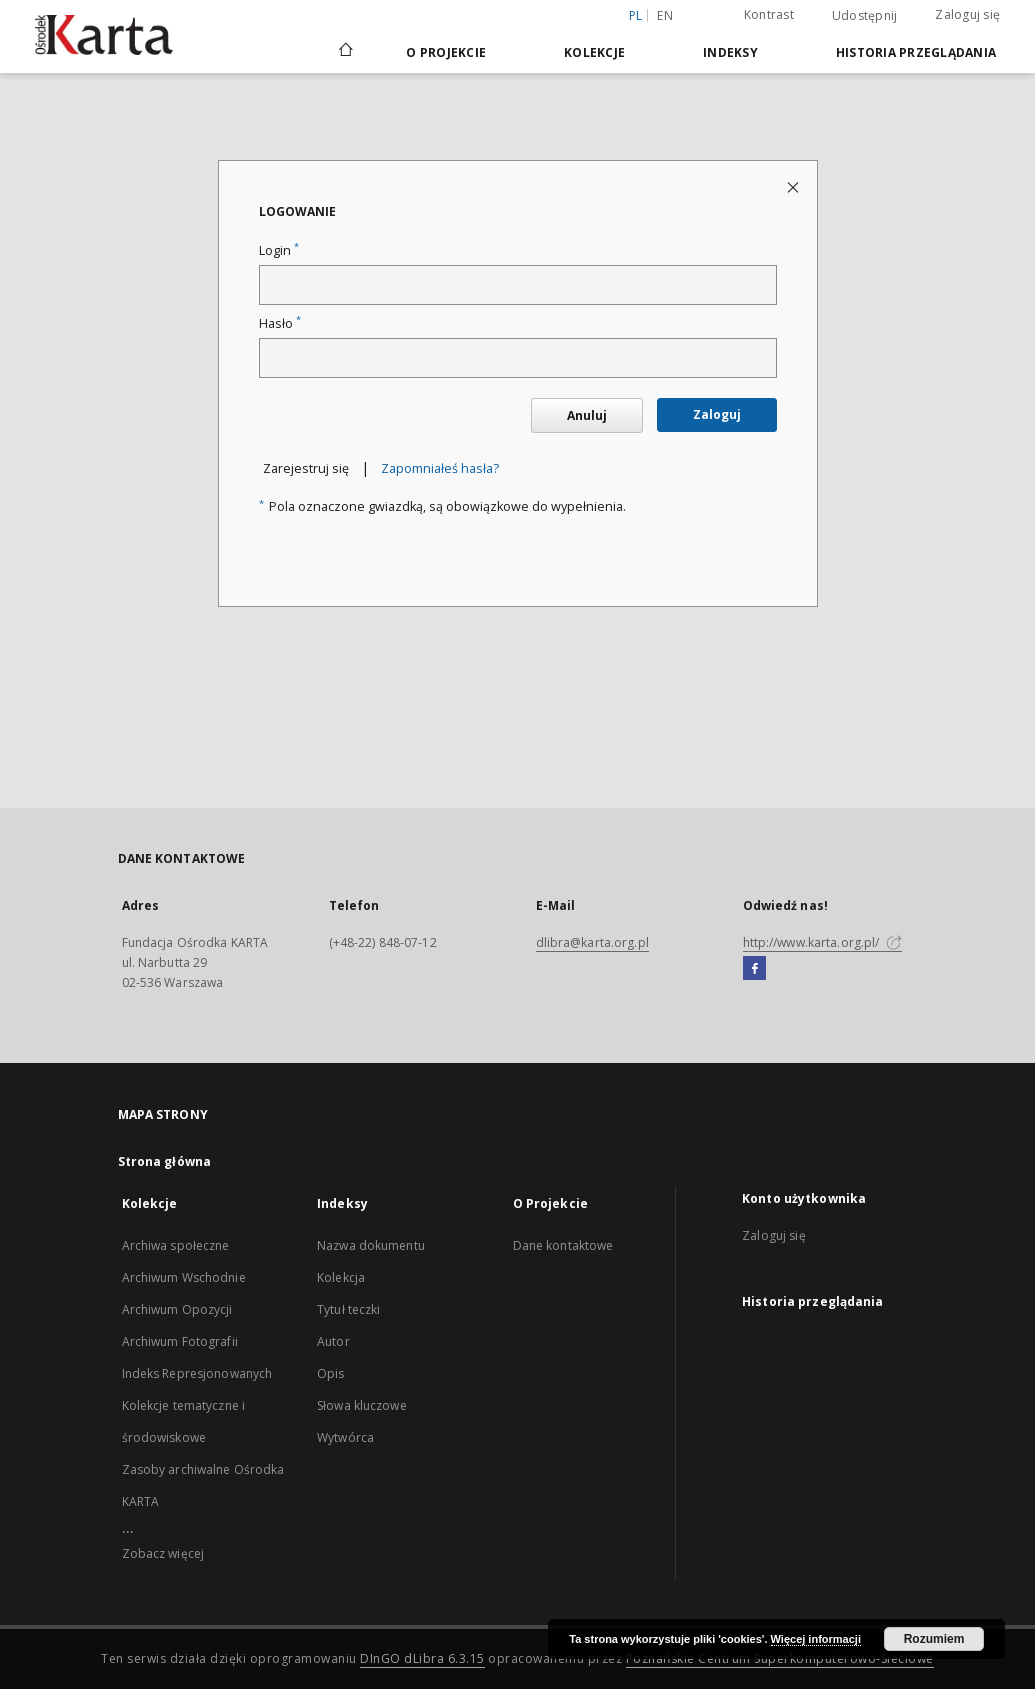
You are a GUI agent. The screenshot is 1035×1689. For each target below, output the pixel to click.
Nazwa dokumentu (371, 1245)
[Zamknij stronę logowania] (794, 186)
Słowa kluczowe (362, 1405)
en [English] (665, 15)
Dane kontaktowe (563, 1245)
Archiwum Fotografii (180, 1341)
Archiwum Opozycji (177, 1309)
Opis (330, 1373)
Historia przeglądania (916, 52)
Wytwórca (345, 1437)
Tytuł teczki (348, 1309)
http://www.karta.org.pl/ (822, 942)
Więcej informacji (816, 1639)
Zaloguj (717, 414)
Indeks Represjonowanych (197, 1373)
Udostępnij (865, 16)
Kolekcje (594, 52)
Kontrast (769, 14)
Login (279, 250)
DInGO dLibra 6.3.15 (422, 1658)
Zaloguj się (967, 14)
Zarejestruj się (306, 468)
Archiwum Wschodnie (184, 1277)
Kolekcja (341, 1277)
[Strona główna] (344, 52)
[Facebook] (754, 969)
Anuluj (587, 415)
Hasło (280, 323)
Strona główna (165, 1161)
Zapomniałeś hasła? (440, 468)
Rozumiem (934, 1639)
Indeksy (730, 52)
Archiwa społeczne (176, 1245)
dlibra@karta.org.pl (592, 942)
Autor (333, 1341)
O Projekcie (446, 52)
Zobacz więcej (163, 1553)
